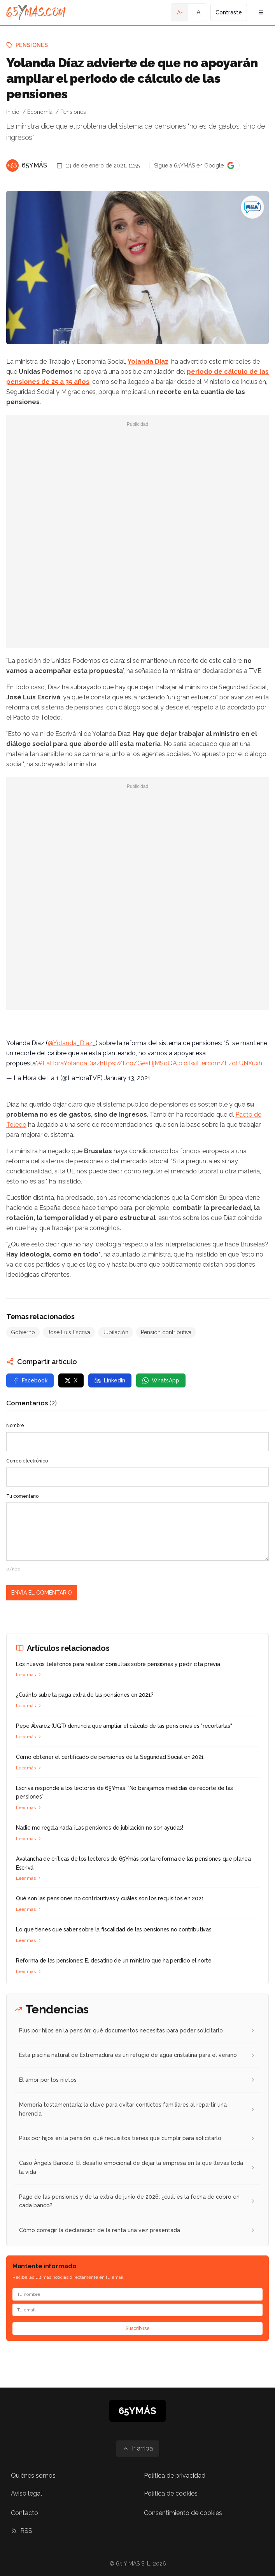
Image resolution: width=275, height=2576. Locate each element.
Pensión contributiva (166, 1332)
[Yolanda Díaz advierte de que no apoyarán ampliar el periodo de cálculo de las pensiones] (252, 207)
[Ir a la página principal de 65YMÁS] (36, 12)
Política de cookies (171, 2493)
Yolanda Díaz (148, 361)
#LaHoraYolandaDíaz (69, 1063)
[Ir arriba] (137, 2448)
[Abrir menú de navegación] (261, 12)
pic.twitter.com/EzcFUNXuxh (220, 1063)
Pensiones (32, 45)
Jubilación (115, 1332)
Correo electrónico (27, 1461)
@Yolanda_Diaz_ (72, 1043)
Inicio (12, 112)
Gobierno (23, 1332)
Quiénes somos (33, 2475)
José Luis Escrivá (68, 1332)
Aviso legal (26, 2493)
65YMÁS (34, 165)
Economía (40, 112)
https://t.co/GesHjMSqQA (138, 1063)
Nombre (15, 1425)
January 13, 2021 (127, 1078)
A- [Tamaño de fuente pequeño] (180, 12)
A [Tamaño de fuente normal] (198, 12)
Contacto (24, 2513)
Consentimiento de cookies (183, 2513)
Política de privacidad (174, 2475)
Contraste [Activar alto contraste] (228, 12)
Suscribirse (138, 2328)
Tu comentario (22, 1496)
